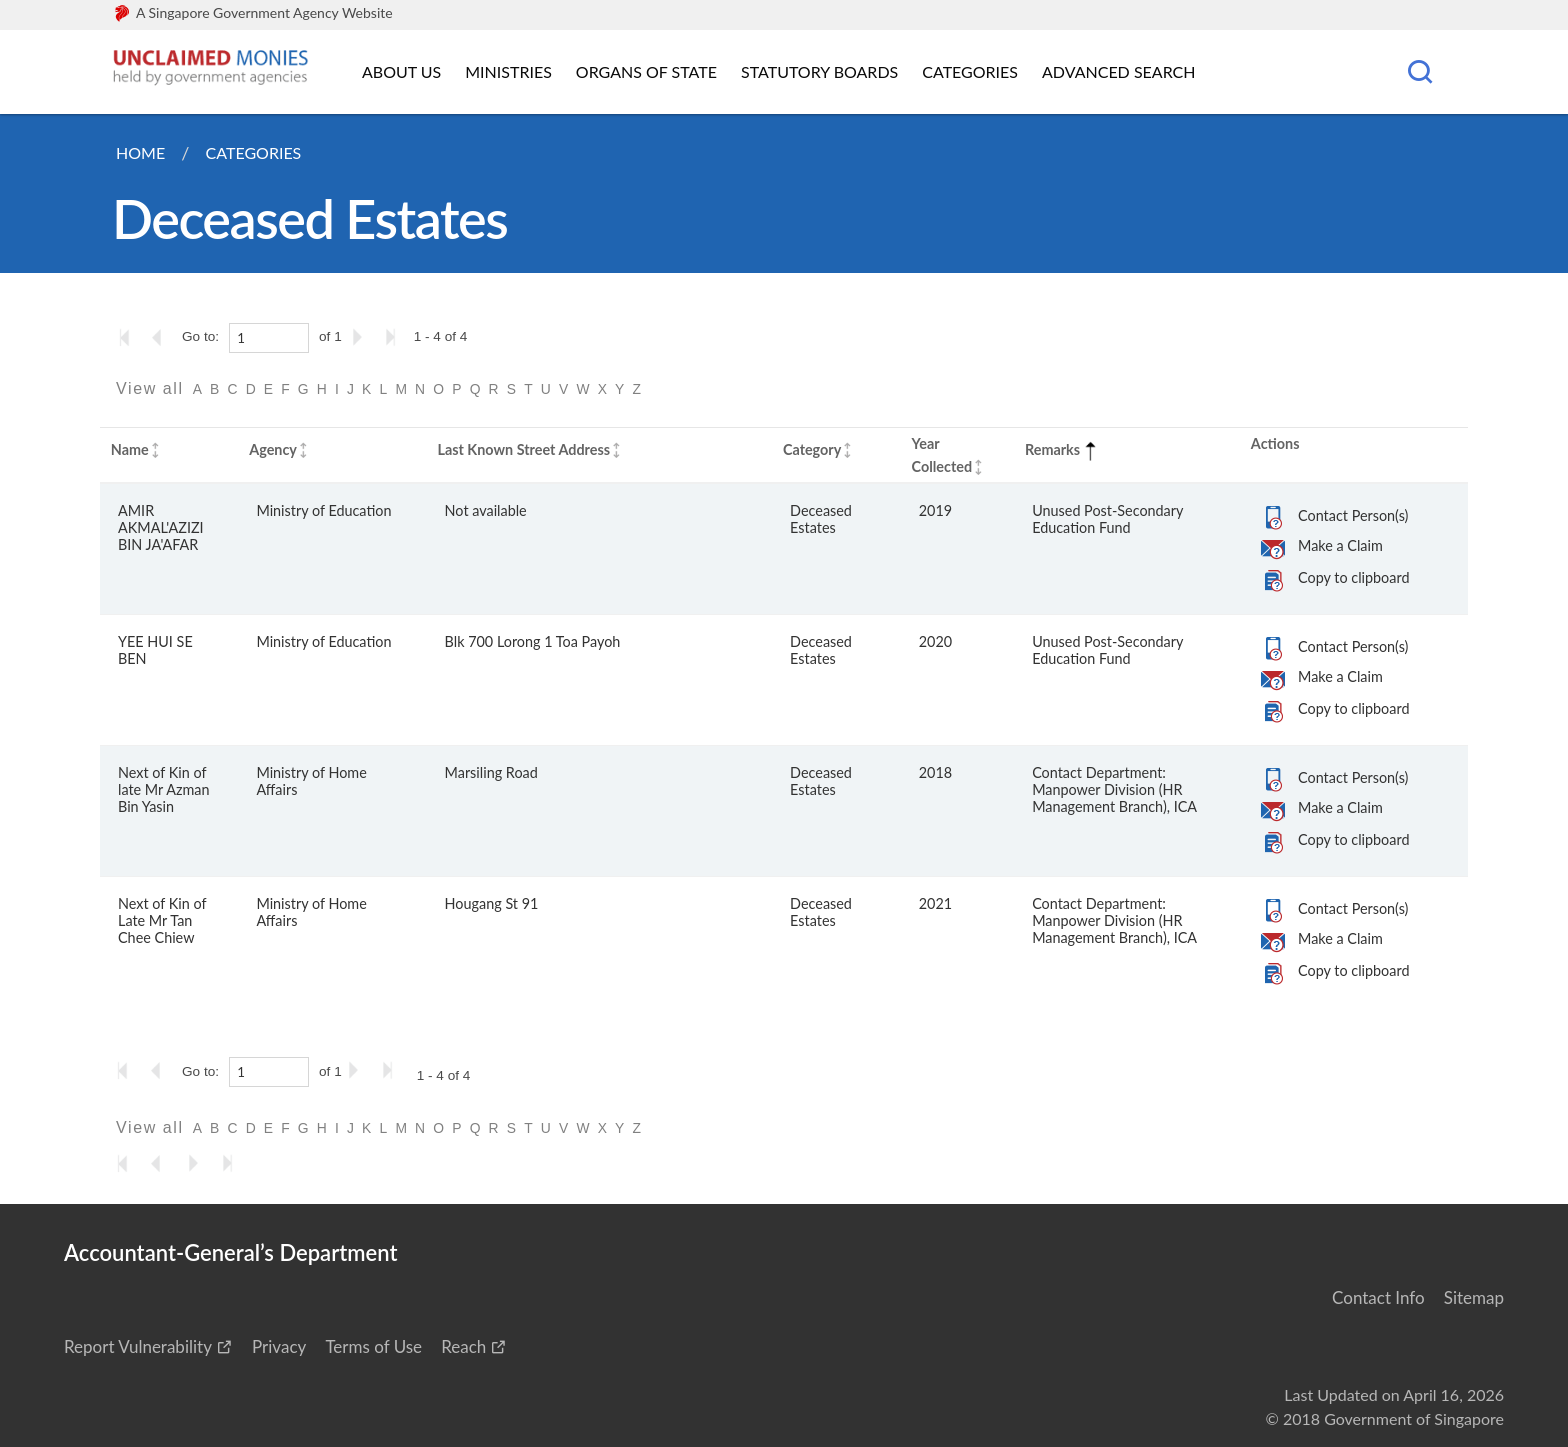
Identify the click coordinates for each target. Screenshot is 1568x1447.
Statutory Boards (819, 71)
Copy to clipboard (1353, 577)
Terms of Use (373, 1346)
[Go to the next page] (361, 337)
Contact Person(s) (1353, 515)
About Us (401, 71)
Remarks (1062, 449)
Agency (273, 449)
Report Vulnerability (138, 1346)
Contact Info (1378, 1297)
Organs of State (646, 71)
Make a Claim (1340, 545)
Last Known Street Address (523, 449)
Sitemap (1474, 1297)
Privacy (279, 1346)
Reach (463, 1346)
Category (812, 449)
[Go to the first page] (129, 337)
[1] (269, 338)
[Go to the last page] (395, 337)
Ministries (508, 71)
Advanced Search (1118, 71)
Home (140, 152)
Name (130, 449)
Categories (970, 71)
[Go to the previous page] (163, 337)
